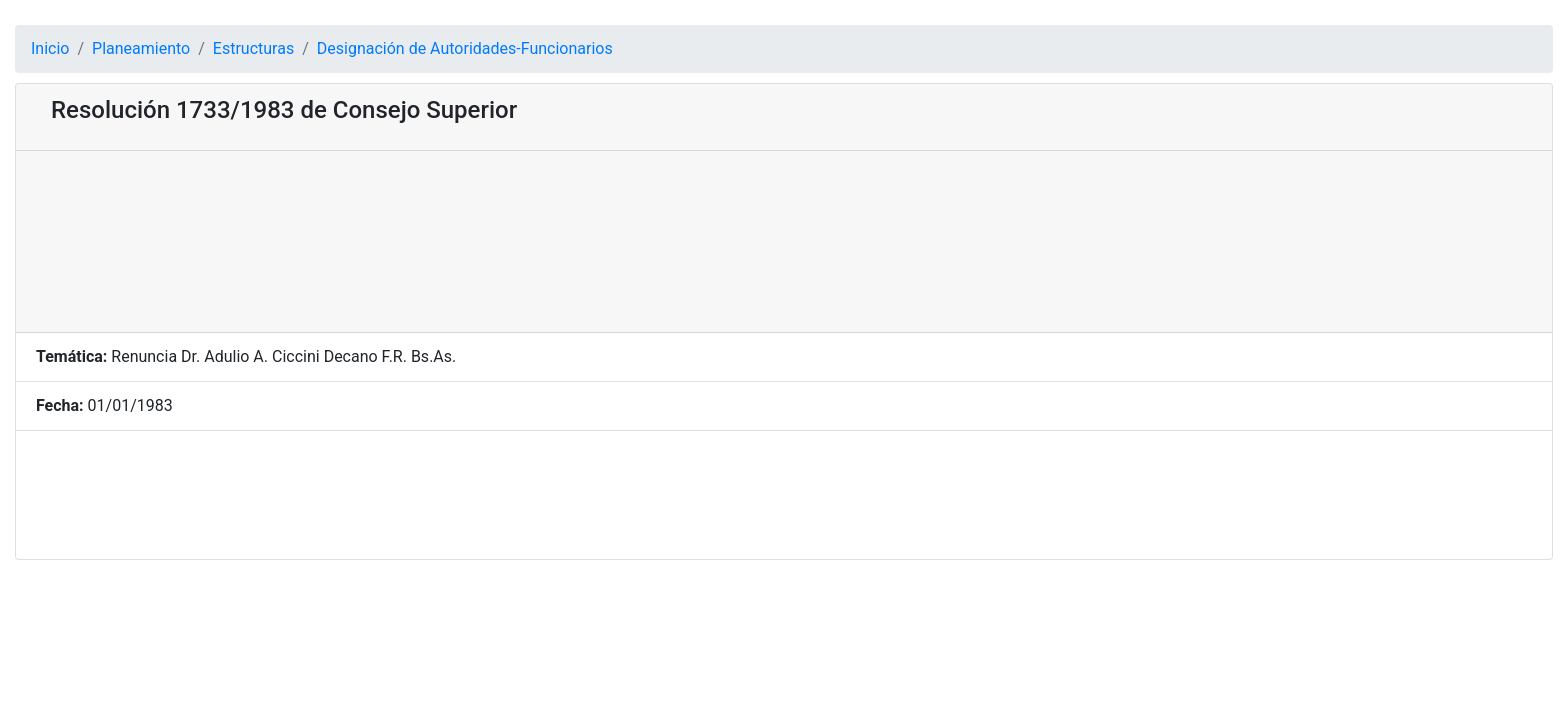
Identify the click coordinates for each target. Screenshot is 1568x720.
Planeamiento (141, 48)
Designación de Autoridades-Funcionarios (465, 48)
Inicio (50, 48)
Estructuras (253, 48)
